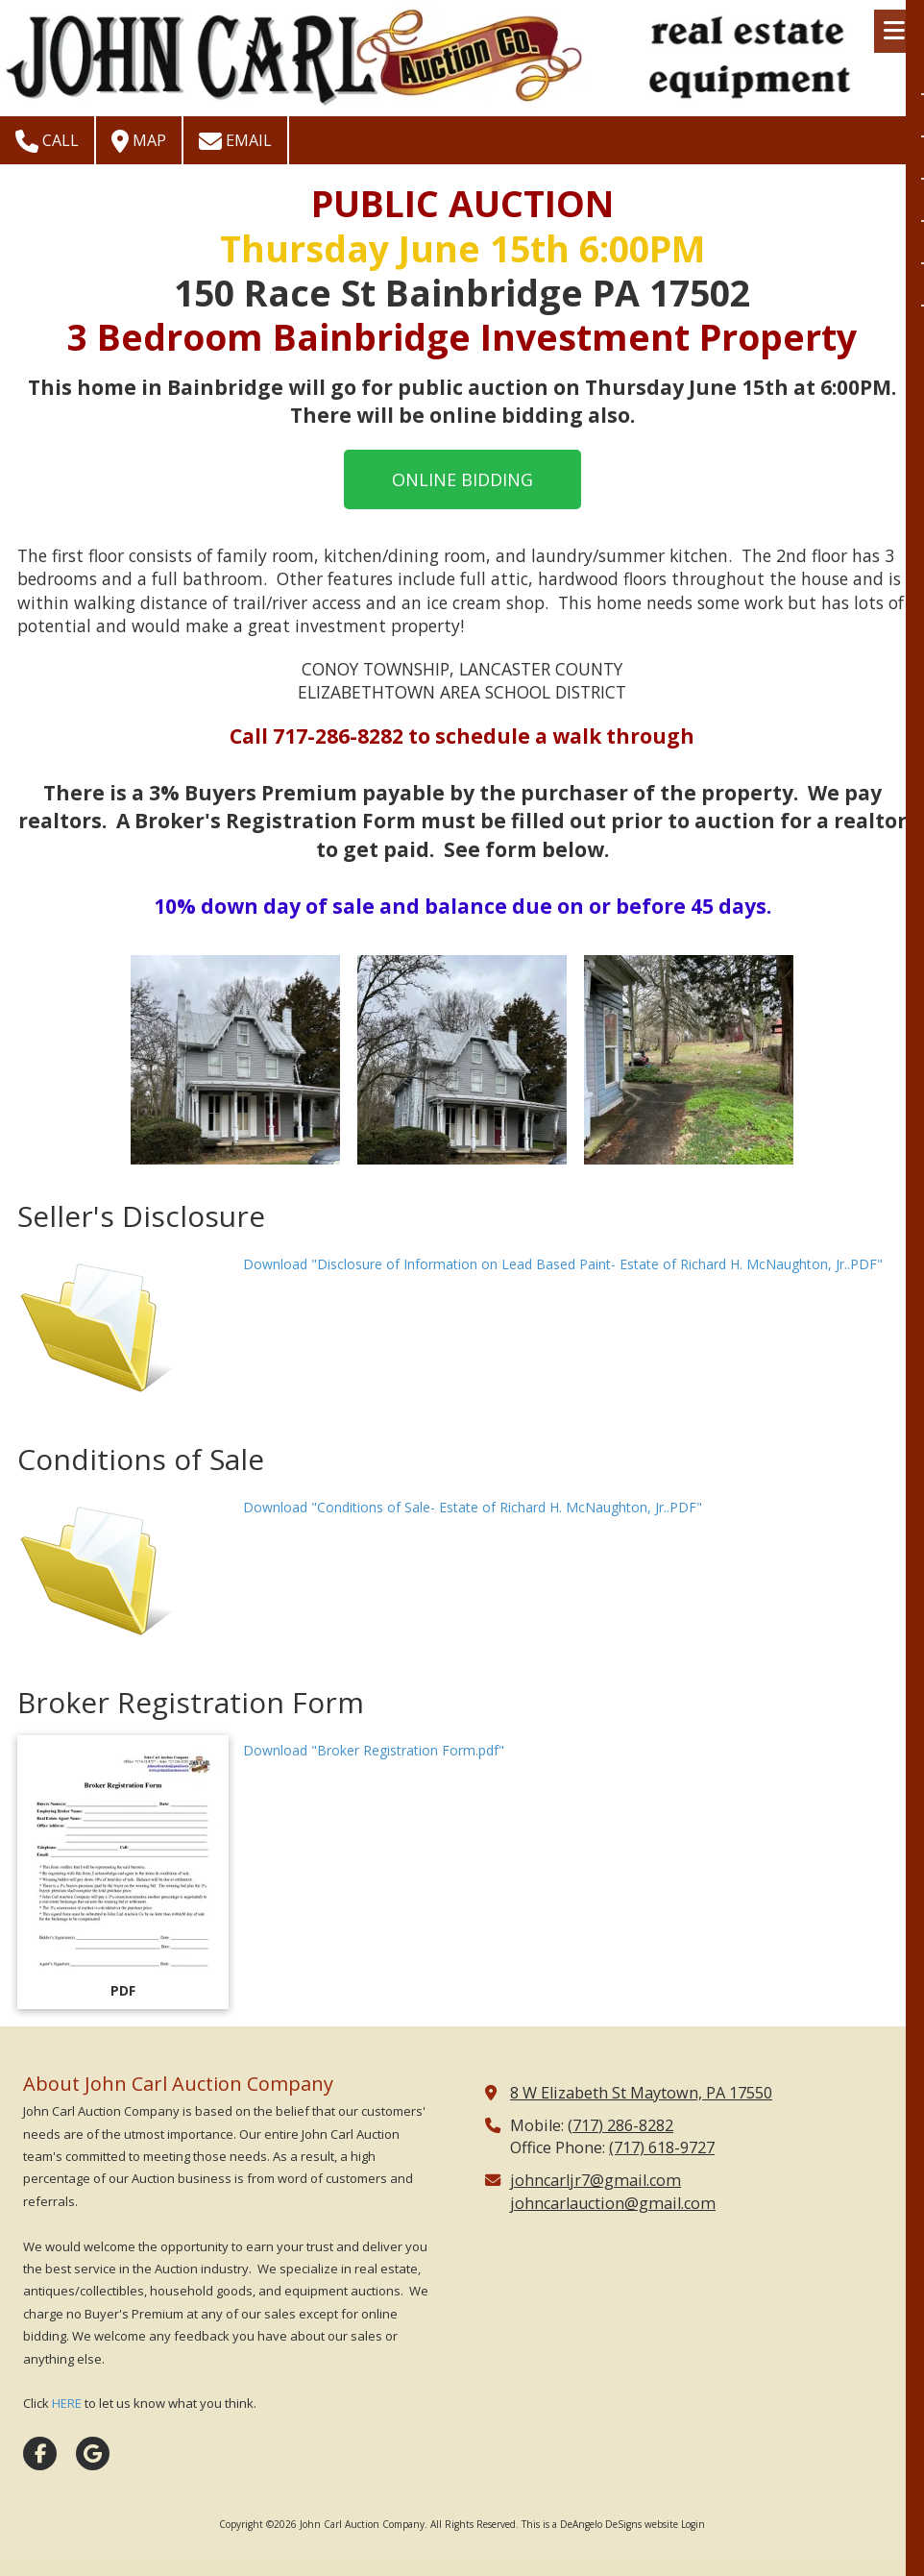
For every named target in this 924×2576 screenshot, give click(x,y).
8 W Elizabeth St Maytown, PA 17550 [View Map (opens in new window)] (641, 2092)
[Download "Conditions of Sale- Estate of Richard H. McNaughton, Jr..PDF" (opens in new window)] (123, 1571)
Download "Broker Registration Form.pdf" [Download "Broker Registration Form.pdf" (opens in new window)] (373, 1750)
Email (235, 141)
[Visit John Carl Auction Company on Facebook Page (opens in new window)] (40, 2453)
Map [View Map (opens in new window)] (138, 141)
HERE (67, 2403)
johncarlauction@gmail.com (613, 2203)
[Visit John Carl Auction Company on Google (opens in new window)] (92, 2453)
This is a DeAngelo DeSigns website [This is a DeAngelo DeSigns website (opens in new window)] (600, 2524)
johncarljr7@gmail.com (595, 2180)
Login (693, 2524)
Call (47, 141)
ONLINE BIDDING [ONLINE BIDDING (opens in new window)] (462, 479)
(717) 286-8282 (620, 2125)
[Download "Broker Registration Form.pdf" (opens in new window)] (123, 1872)
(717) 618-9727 (662, 2147)
